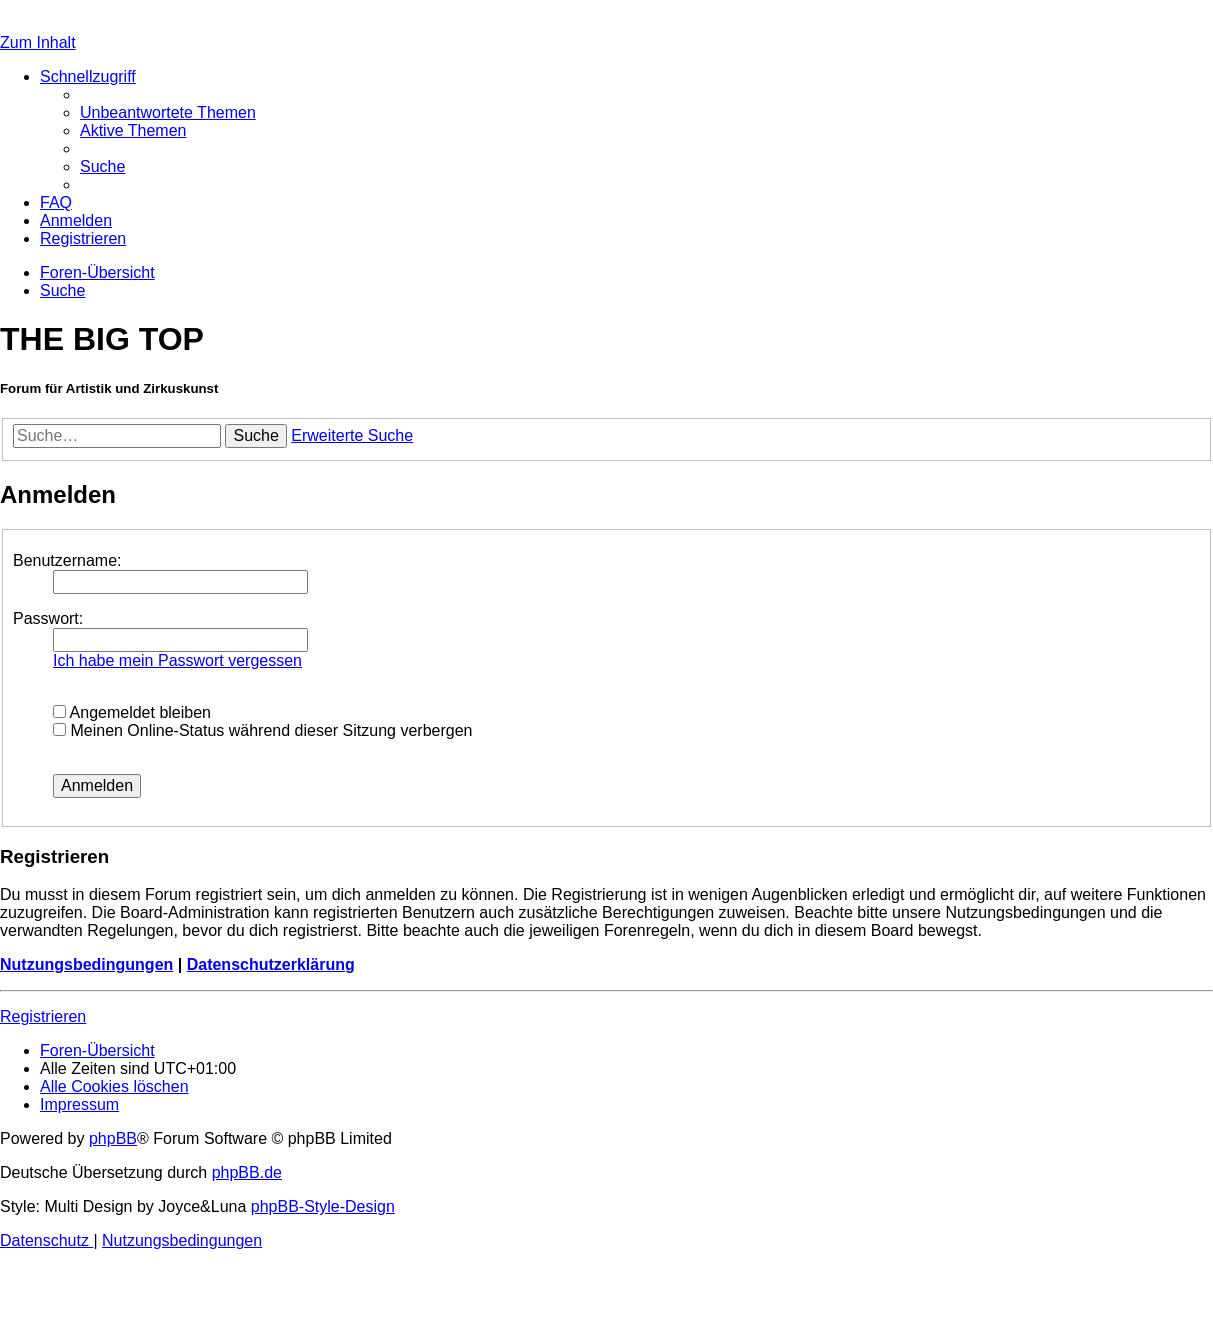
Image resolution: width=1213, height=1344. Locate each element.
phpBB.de (247, 1172)
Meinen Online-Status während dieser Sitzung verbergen (262, 730)
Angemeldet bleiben (132, 712)
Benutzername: (67, 560)
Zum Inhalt (38, 42)
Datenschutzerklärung (271, 964)
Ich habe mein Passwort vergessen (177, 660)
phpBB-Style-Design (323, 1206)
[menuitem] (168, 112)
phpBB (113, 1138)
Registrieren (43, 1016)
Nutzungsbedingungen (86, 964)
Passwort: (48, 618)
